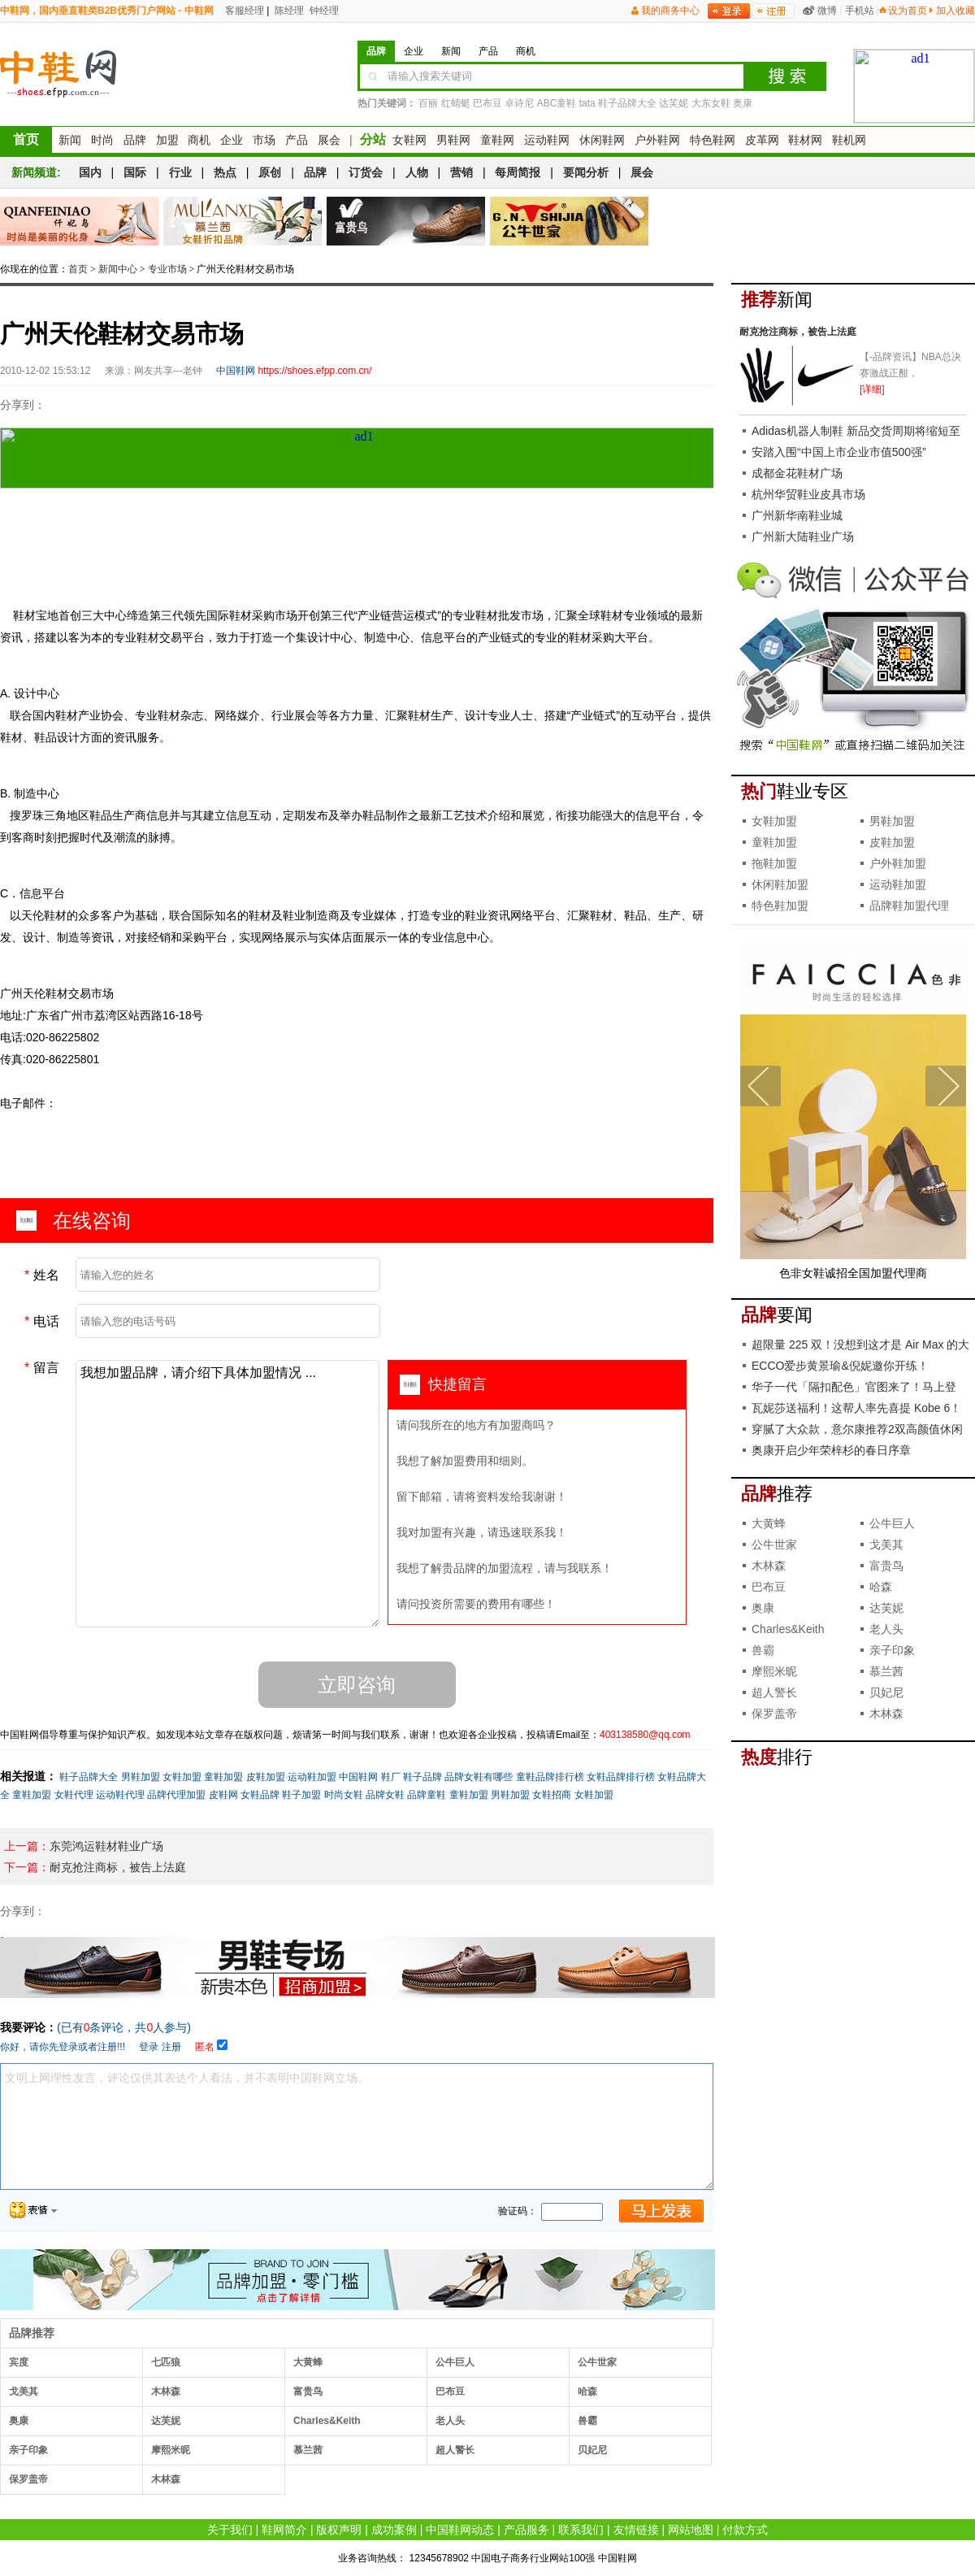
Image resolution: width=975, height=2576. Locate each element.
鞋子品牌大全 (627, 103)
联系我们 (581, 2529)
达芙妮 (673, 103)
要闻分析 (586, 172)
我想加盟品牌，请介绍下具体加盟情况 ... (227, 1493)
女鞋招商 (551, 1795)
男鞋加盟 (140, 1777)
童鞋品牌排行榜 (550, 1777)
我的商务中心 (670, 10)
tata (587, 103)
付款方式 (745, 2529)
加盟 (167, 139)
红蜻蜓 (455, 103)
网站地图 (690, 2529)
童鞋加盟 (223, 1777)
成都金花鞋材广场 (797, 473)
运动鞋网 (547, 139)
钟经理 (323, 10)
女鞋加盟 (182, 1777)
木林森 (165, 2391)
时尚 (102, 139)
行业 (180, 172)
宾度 (18, 2362)
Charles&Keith (327, 2420)
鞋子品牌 (422, 1777)
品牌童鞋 (426, 1795)
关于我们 (230, 2529)
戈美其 (23, 2391)
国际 (135, 172)
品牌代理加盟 (176, 1795)
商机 (199, 139)
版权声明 (339, 2529)
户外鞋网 (657, 139)
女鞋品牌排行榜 (621, 1777)
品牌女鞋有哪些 (478, 1777)
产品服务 (526, 2529)
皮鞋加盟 (265, 1777)
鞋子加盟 (301, 1795)
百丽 (428, 103)
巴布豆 (487, 103)
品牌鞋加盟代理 (909, 905)
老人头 (450, 2420)
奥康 (742, 103)
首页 (26, 139)
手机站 (859, 10)
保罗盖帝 (28, 2479)
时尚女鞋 (343, 1795)
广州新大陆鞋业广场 (803, 536)
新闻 (69, 139)
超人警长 (455, 2450)
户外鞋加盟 (897, 863)
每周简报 (517, 172)
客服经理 (243, 10)
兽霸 (587, 2420)
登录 (148, 2047)
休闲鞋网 (602, 139)
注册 (171, 2047)
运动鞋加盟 (312, 1777)
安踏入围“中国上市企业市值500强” (839, 451)
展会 (329, 139)
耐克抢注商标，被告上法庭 (118, 1867)
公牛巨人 (455, 2362)
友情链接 (636, 2529)
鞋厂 (391, 1777)
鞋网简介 (284, 2529)
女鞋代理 (73, 1795)
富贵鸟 (308, 2391)
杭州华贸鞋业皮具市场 (808, 494)
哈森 (587, 2391)
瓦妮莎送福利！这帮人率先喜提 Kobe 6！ (856, 1407)
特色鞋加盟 (780, 905)
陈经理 (288, 10)
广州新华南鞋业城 (797, 515)
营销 (461, 172)
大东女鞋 (710, 103)
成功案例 (394, 2529)
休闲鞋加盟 (780, 884)
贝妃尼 (592, 2450)
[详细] (872, 389)
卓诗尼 (519, 103)
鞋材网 (805, 139)
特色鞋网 (712, 139)
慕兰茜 (308, 2450)
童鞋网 (497, 139)
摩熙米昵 (170, 2450)
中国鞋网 (358, 1777)
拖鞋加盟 (774, 863)
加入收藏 (955, 10)
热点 (225, 172)
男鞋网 (453, 139)
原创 (269, 172)
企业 (231, 139)
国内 (90, 172)
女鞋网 (409, 139)
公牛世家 (597, 2362)
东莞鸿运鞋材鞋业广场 (106, 1846)
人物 (416, 172)
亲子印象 (28, 2450)
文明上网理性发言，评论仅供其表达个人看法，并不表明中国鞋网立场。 (356, 2126)
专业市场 (167, 269)
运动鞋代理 (120, 1795)
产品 (296, 139)
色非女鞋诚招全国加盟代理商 (853, 1272)
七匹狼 (165, 2362)
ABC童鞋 (557, 103)
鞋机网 (849, 139)
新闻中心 (117, 269)
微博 (827, 10)
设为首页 (907, 10)
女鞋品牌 (260, 1795)
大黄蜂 (308, 2362)
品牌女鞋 (385, 1795)
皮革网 (762, 139)
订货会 (366, 172)
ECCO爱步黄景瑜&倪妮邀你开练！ (840, 1365)
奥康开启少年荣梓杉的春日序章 (831, 1450)
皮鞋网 (223, 1795)
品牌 (135, 139)
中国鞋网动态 (460, 2529)
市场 (264, 139)
